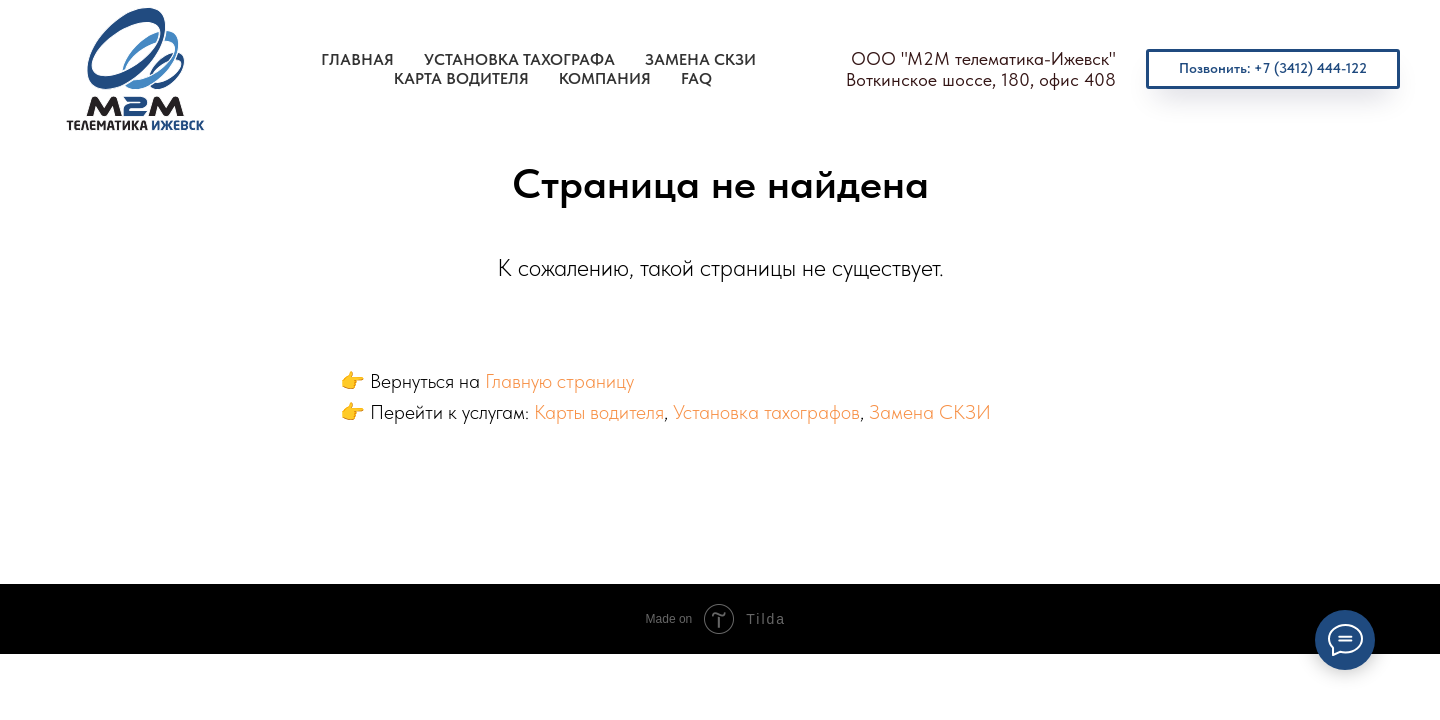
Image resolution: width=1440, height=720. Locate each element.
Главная (357, 59)
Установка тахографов (766, 412)
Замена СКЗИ (700, 59)
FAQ (696, 78)
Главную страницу (559, 381)
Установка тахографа (519, 59)
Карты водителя (599, 412)
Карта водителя (461, 78)
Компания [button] (605, 78)
